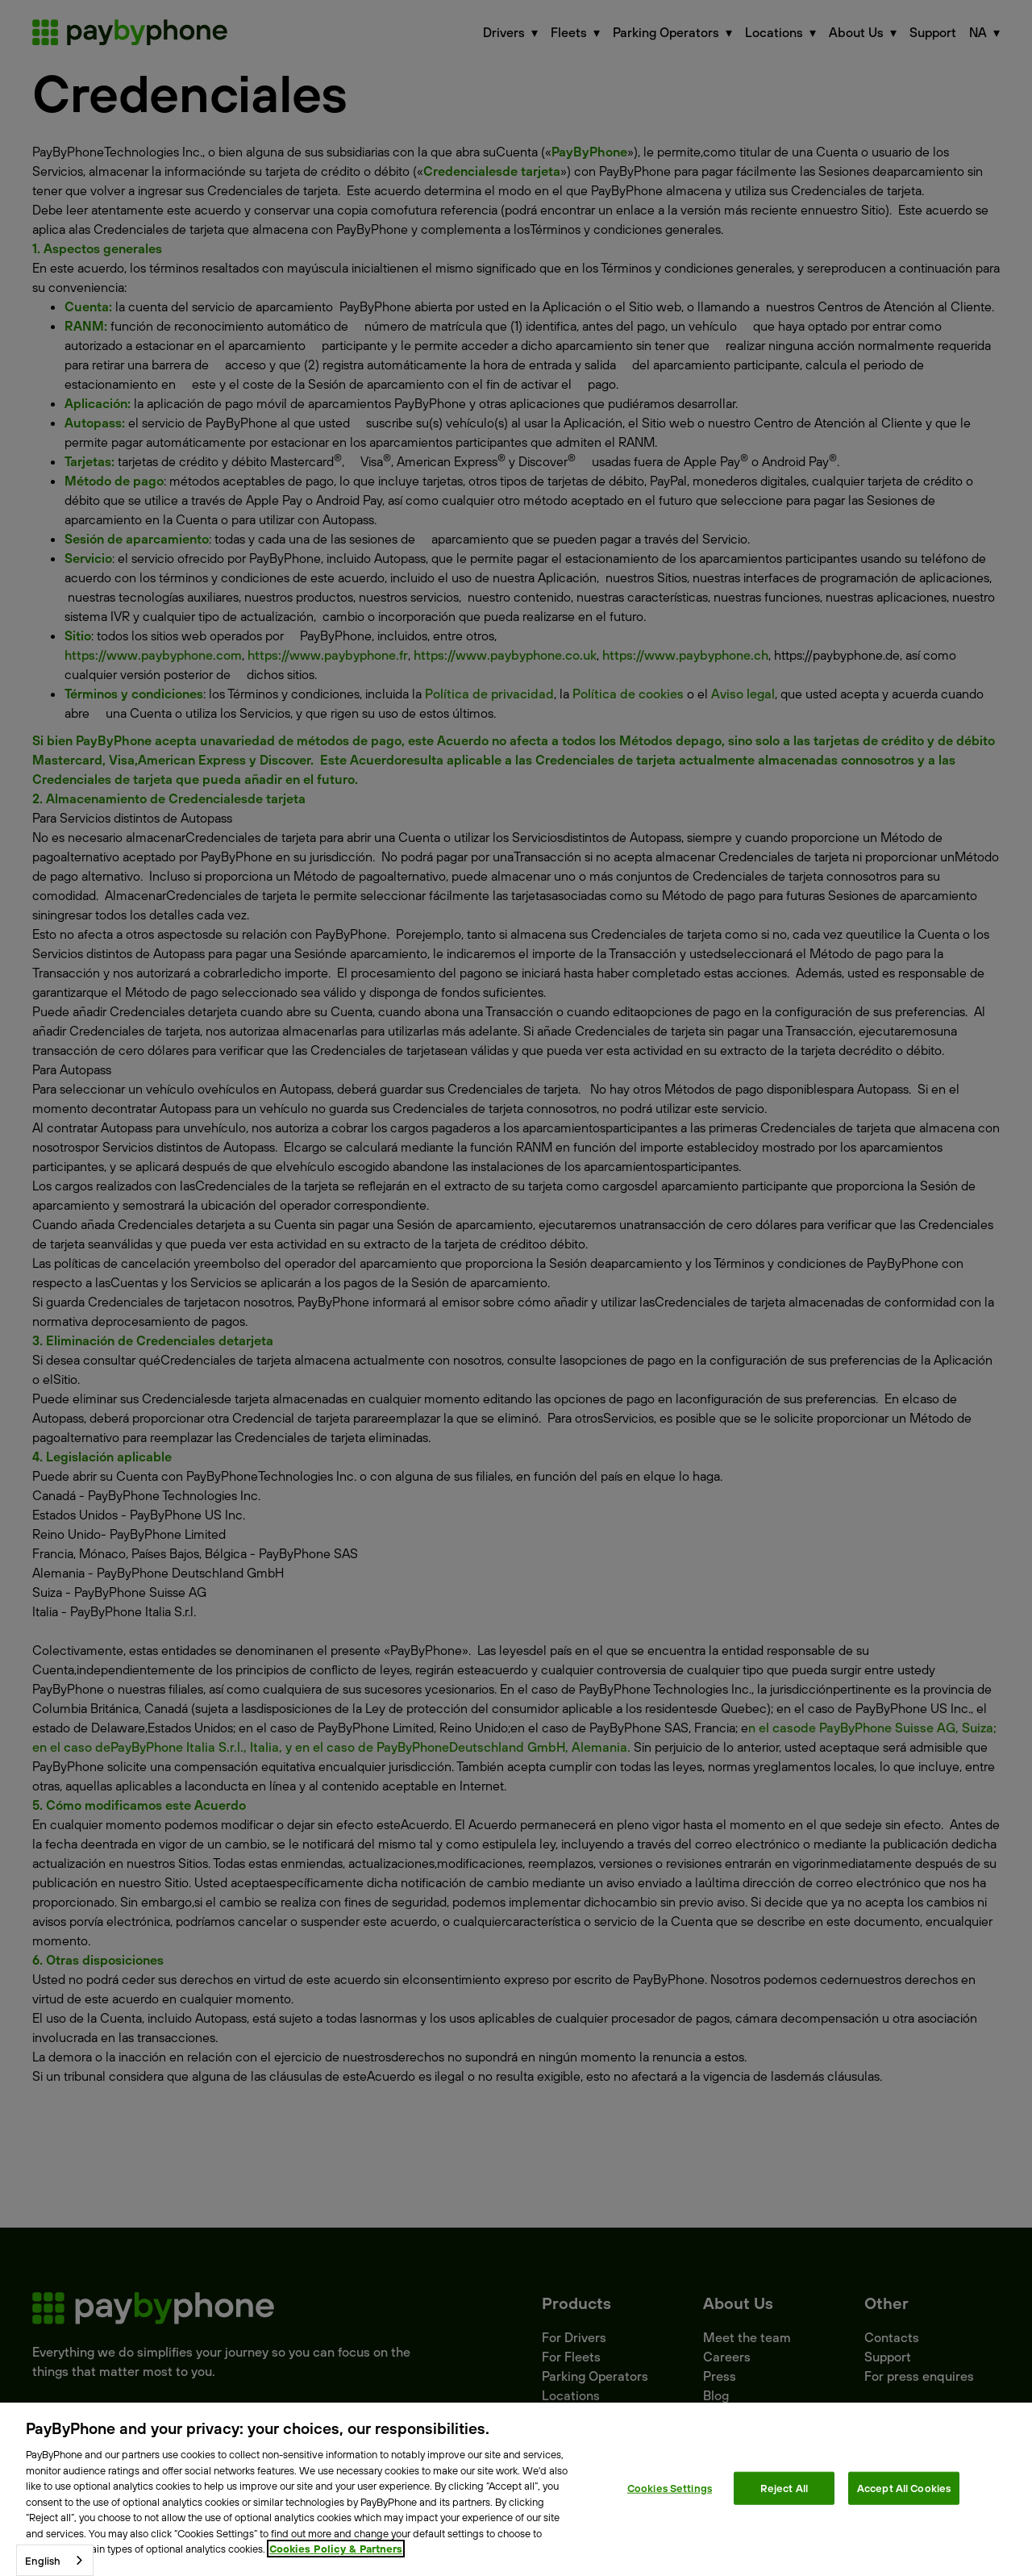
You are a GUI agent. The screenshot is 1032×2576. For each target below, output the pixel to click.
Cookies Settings (669, 2487)
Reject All (784, 2487)
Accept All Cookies (904, 2487)
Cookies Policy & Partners (335, 2548)
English (42, 2560)
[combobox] (55, 2560)
